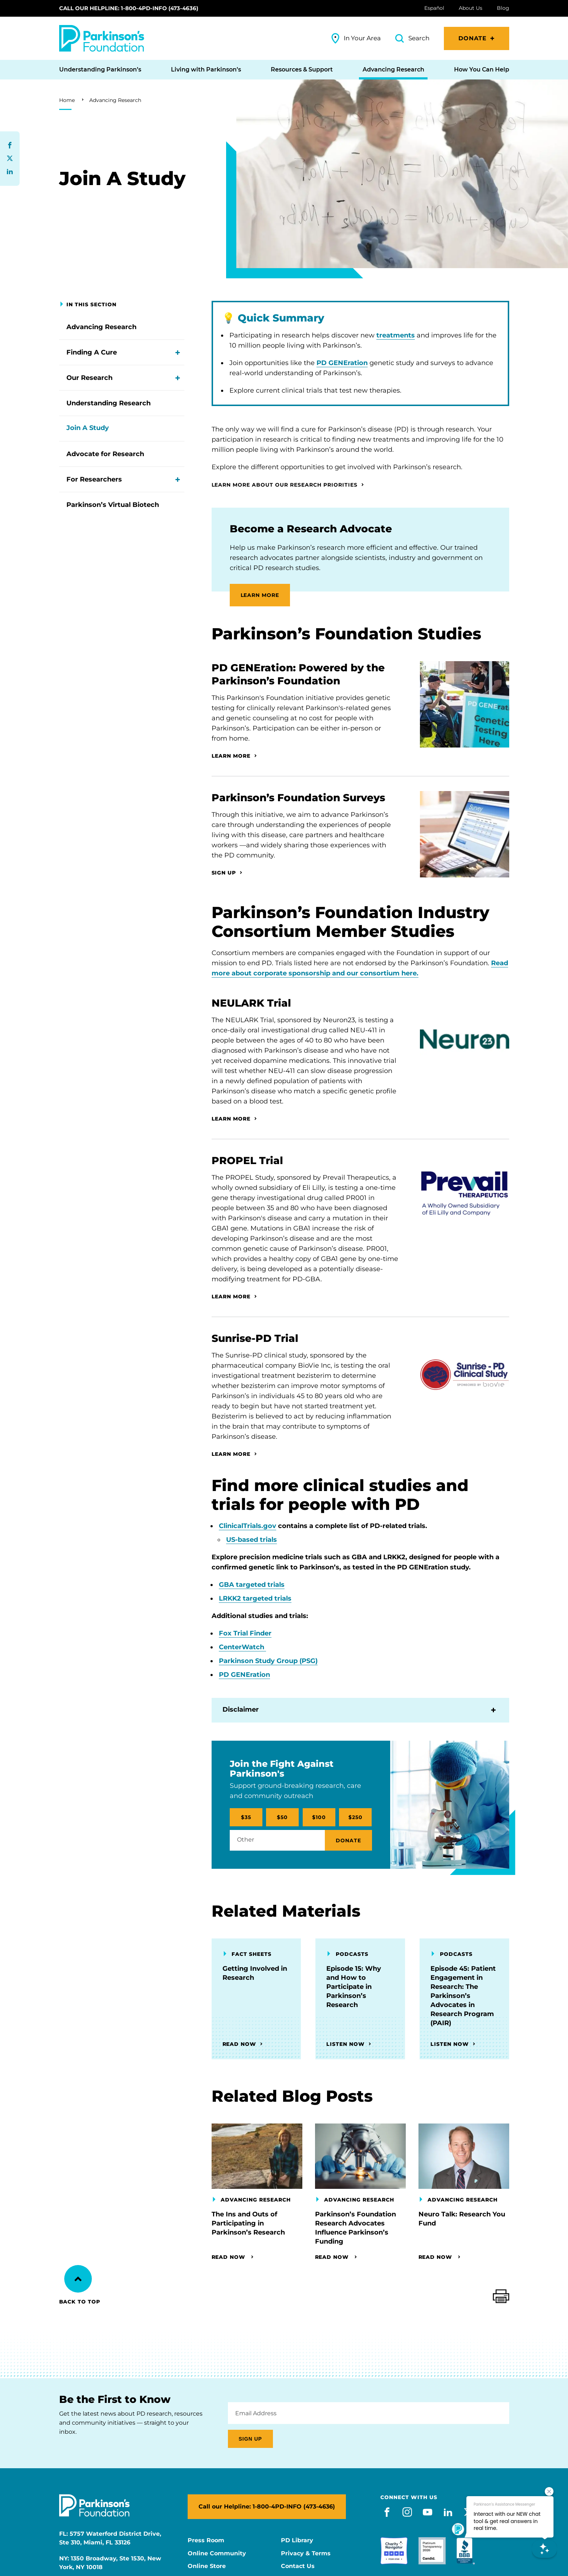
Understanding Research (108, 403)
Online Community (217, 2553)
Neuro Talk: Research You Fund (461, 2218)
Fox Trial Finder (245, 1633)
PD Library (297, 2540)
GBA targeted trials (252, 1585)
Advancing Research (115, 100)
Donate (472, 38)
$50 (282, 1817)
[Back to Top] (78, 2279)
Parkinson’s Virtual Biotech (112, 505)
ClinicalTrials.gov (247, 1526)
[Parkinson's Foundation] (101, 38)
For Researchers (94, 479)
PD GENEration (342, 363)
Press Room (206, 2540)
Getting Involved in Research (254, 1973)
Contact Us (298, 2566)
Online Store (207, 2566)
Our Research (89, 378)
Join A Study (87, 428)
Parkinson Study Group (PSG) (268, 1661)
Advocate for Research (105, 454)
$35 (246, 1817)
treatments (395, 335)
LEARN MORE (260, 595)
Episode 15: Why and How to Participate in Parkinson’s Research (353, 1987)
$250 (355, 1817)
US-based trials (251, 1540)
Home (67, 100)
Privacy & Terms (306, 2553)
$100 (319, 1817)
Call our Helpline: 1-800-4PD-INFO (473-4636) (128, 8)
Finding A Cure (91, 352)
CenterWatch (242, 1647)
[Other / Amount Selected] (277, 1840)
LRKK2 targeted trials (255, 1598)
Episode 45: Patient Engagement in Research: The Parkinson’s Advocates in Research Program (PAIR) (463, 1996)
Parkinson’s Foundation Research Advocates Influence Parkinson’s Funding (355, 2227)
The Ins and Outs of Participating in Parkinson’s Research (248, 2223)
